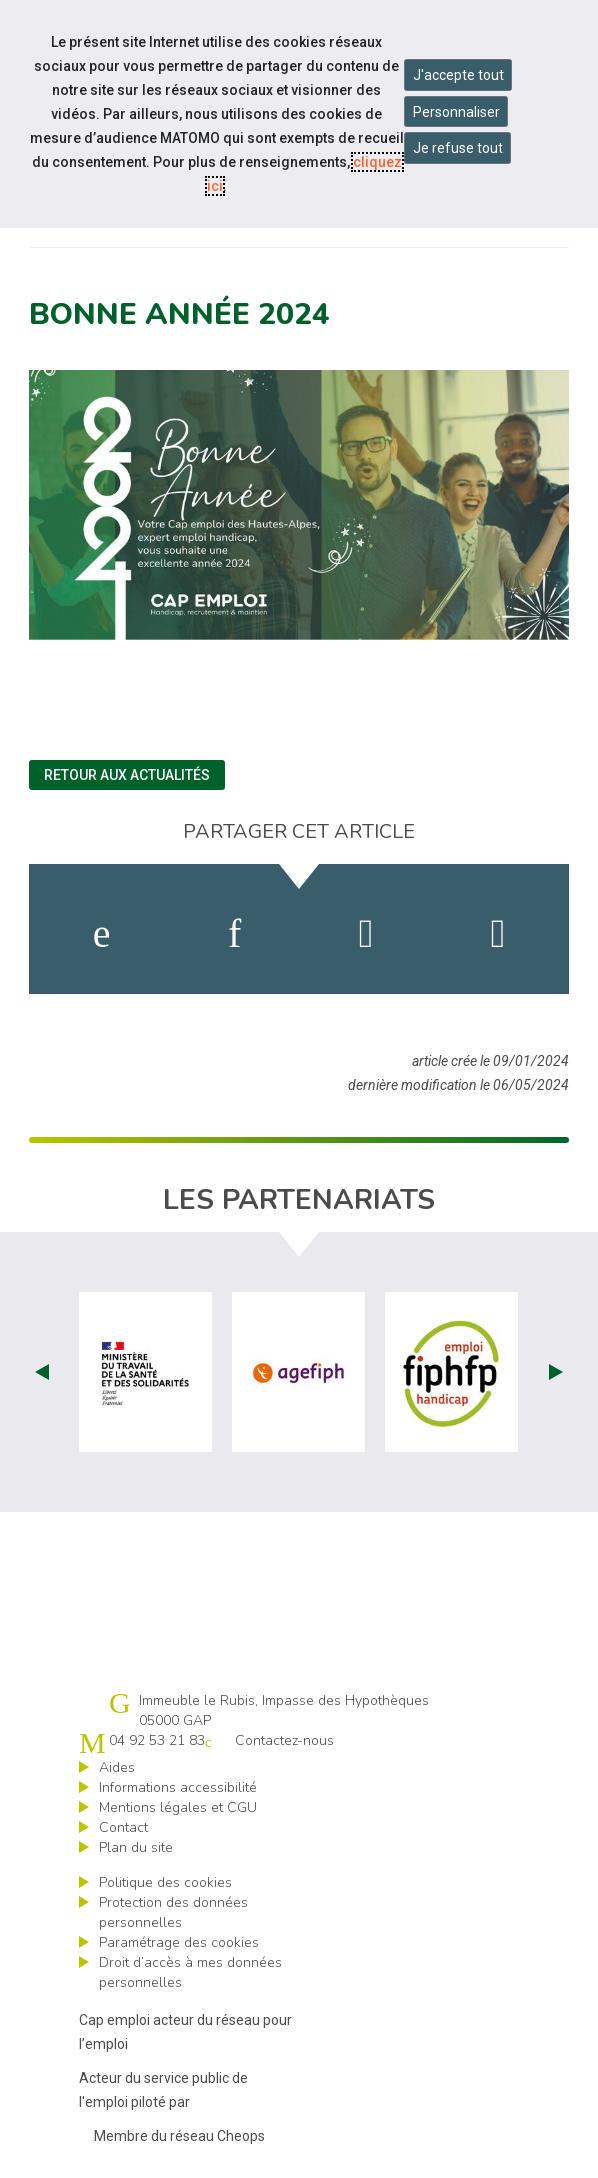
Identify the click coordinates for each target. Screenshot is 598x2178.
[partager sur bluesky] (498, 934)
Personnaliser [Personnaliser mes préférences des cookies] (456, 112)
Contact (123, 1827)
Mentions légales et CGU (178, 1807)
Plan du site (136, 1847)
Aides (117, 1767)
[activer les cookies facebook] (102, 934)
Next (556, 1372)
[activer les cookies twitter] (366, 934)
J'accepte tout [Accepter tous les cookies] (458, 75)
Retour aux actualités (127, 775)
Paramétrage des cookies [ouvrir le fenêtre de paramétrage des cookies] (179, 1942)
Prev (42, 1372)
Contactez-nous (284, 1740)
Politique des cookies (165, 1882)
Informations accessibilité (178, 1787)
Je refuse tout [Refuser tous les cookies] (458, 148)
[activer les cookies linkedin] (234, 934)
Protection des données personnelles (173, 1912)
